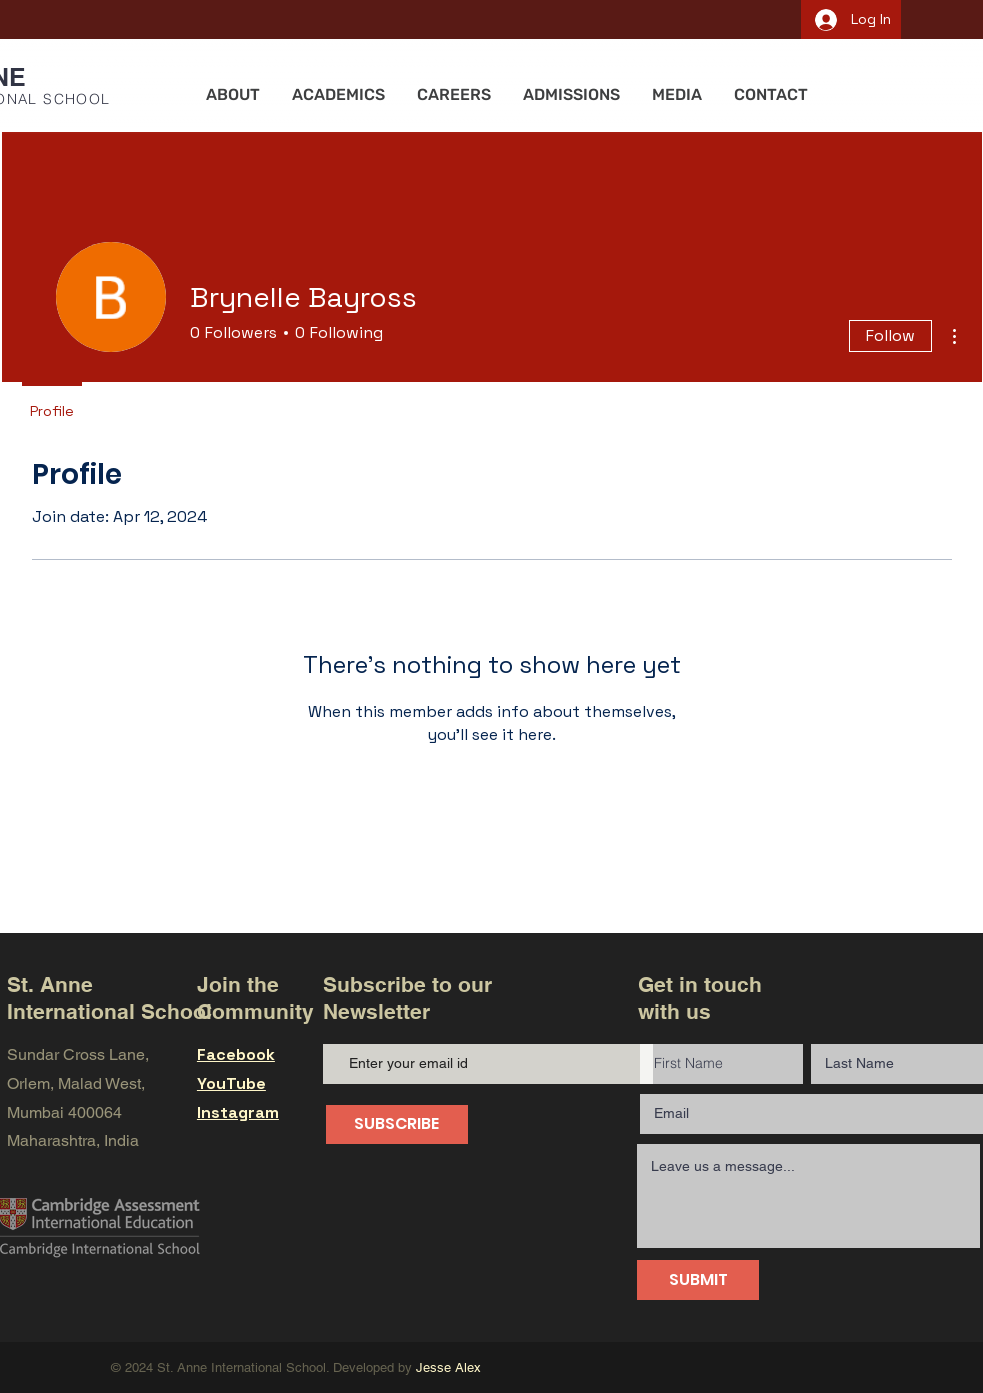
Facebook (236, 1054)
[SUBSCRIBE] (397, 1124)
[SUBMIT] (698, 1280)
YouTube (231, 1083)
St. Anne (50, 984)
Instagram (238, 1112)
